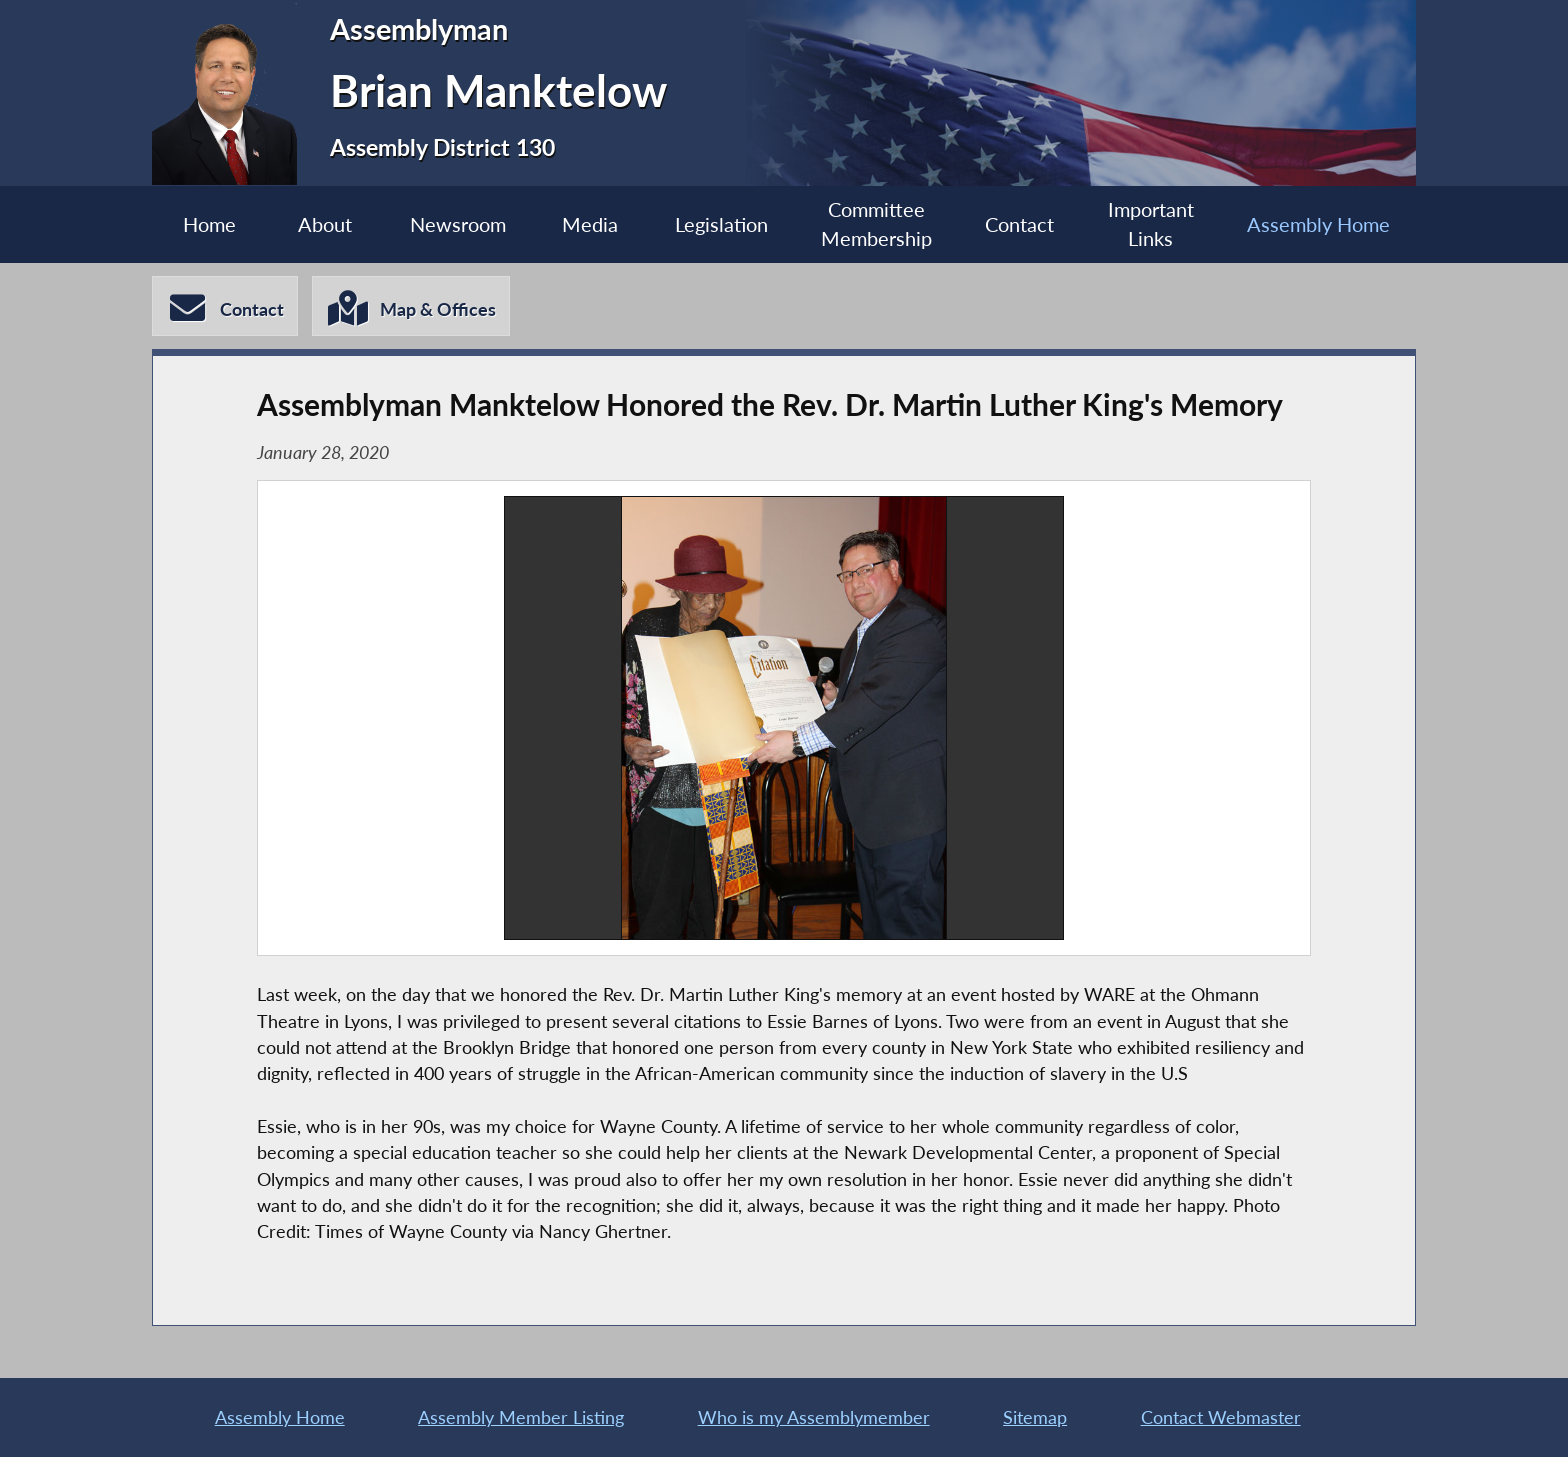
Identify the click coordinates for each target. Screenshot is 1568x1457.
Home (209, 224)
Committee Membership (876, 224)
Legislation (721, 224)
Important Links (1151, 224)
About (325, 224)
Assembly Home (1318, 224)
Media (590, 224)
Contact (1019, 224)
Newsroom (458, 224)
